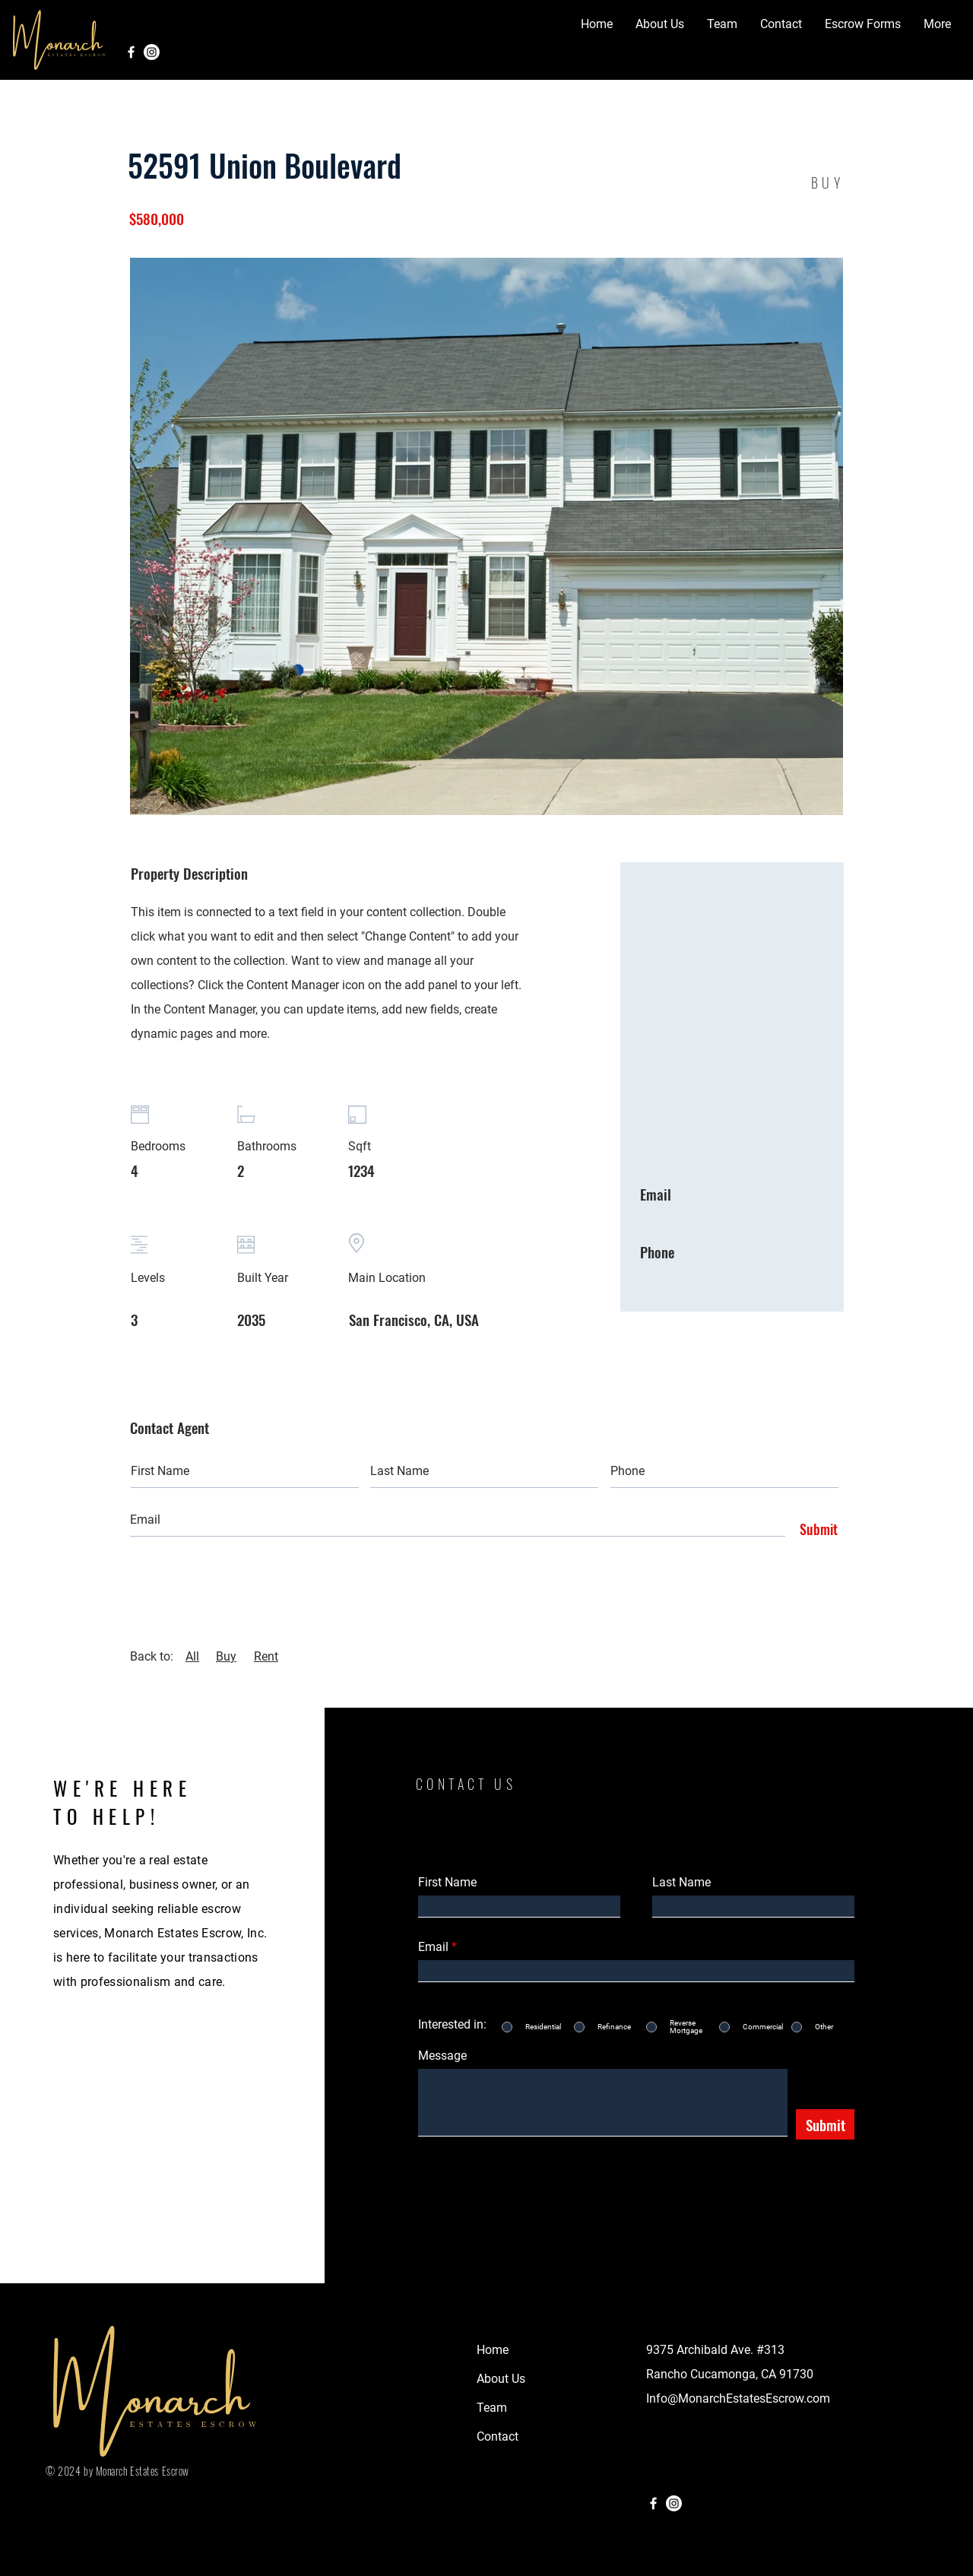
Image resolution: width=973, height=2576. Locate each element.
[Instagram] (152, 52)
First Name (447, 1882)
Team (492, 2407)
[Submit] (815, 1529)
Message (442, 2056)
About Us (501, 2378)
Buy (226, 1656)
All (192, 1656)
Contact (497, 2436)
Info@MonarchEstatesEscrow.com (738, 2398)
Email (433, 1947)
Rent (266, 1656)
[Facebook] (131, 52)
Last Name (681, 1882)
